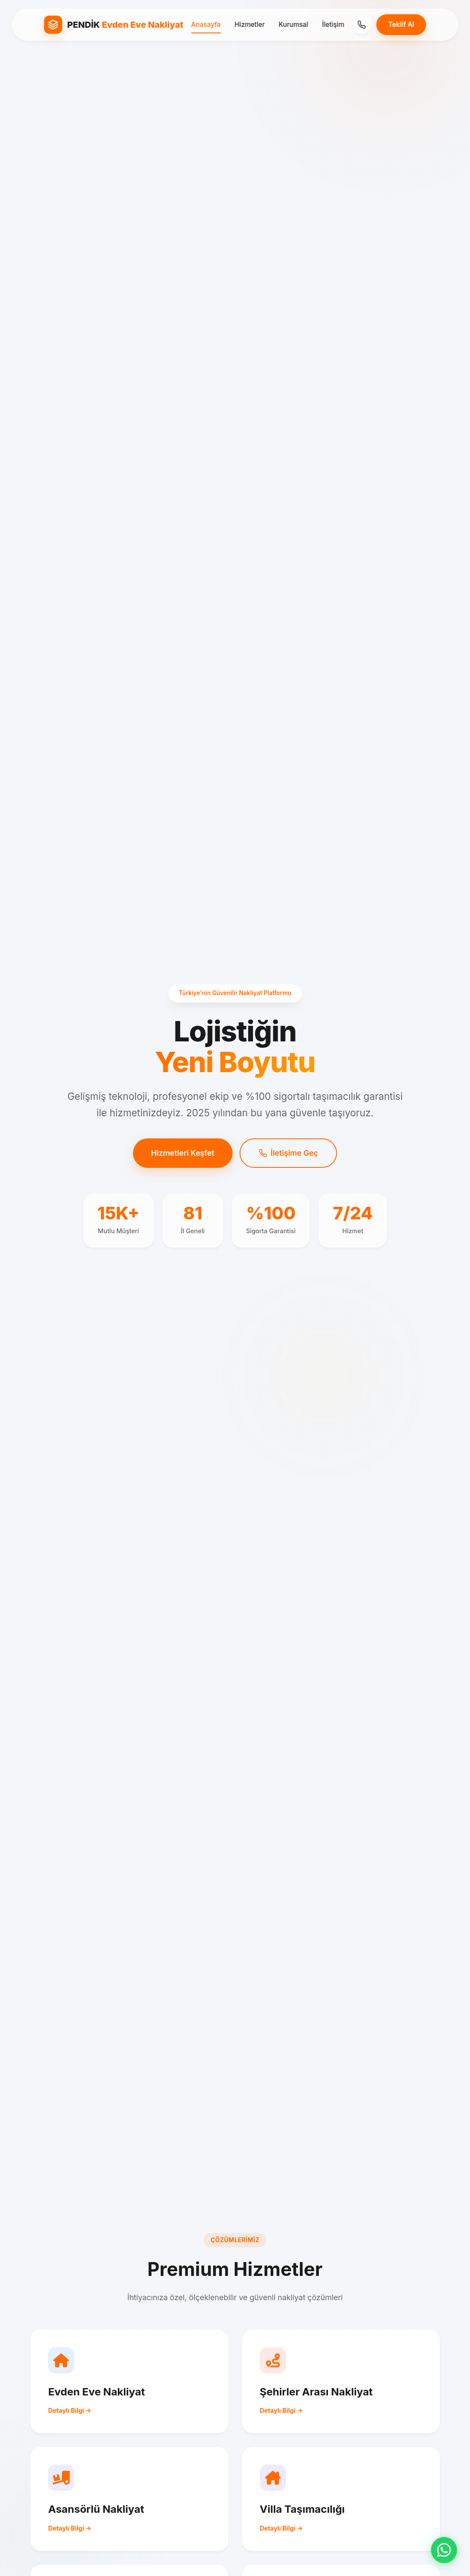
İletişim (333, 24)
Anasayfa (205, 24)
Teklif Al (401, 24)
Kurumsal (293, 24)
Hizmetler (249, 24)
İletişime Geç (288, 1152)
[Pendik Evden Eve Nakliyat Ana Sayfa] (113, 25)
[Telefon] (361, 24)
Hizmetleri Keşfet (182, 1152)
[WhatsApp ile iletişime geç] (444, 2550)
